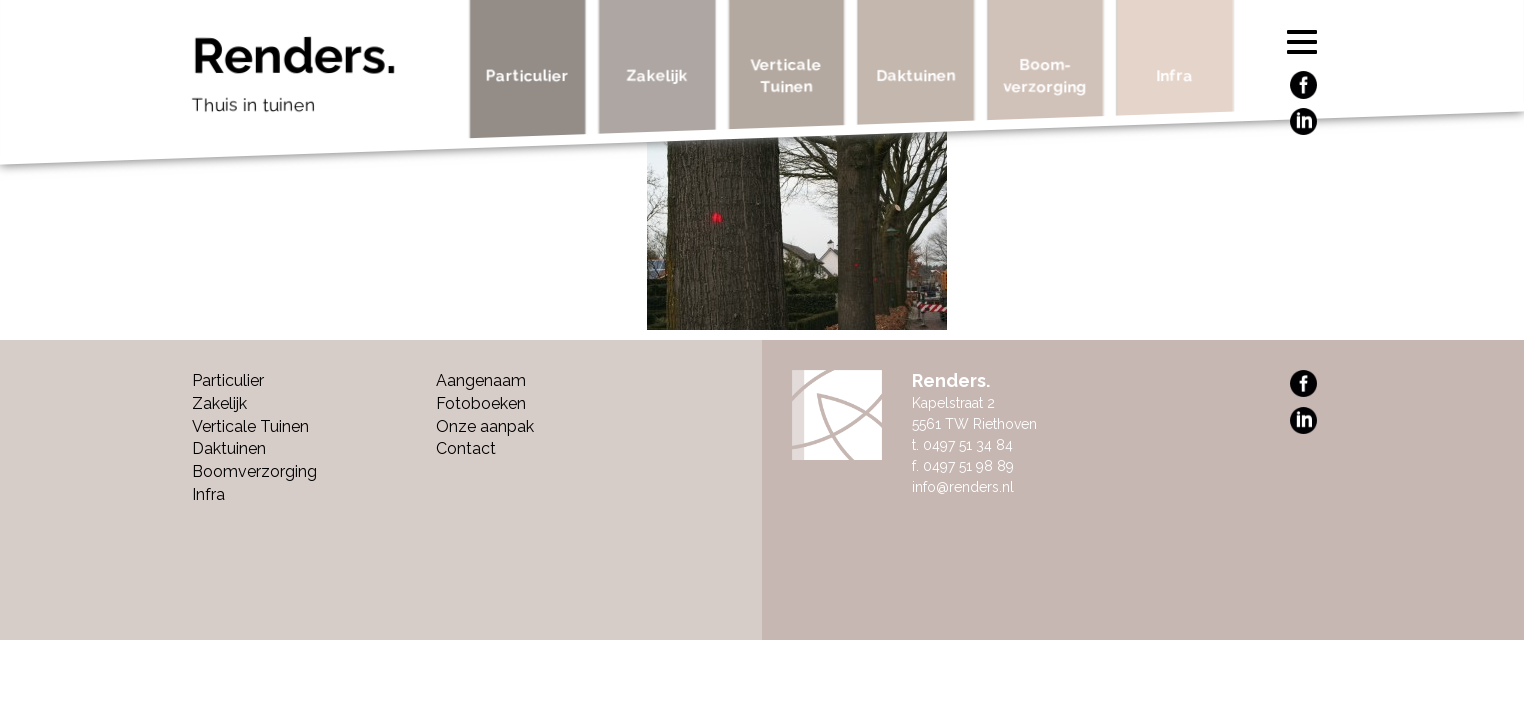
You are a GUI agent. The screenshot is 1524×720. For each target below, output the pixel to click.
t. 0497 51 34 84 (962, 445)
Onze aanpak (485, 426)
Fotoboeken (481, 403)
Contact (466, 448)
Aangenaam (481, 380)
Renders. (323, 80)
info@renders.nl (963, 487)
